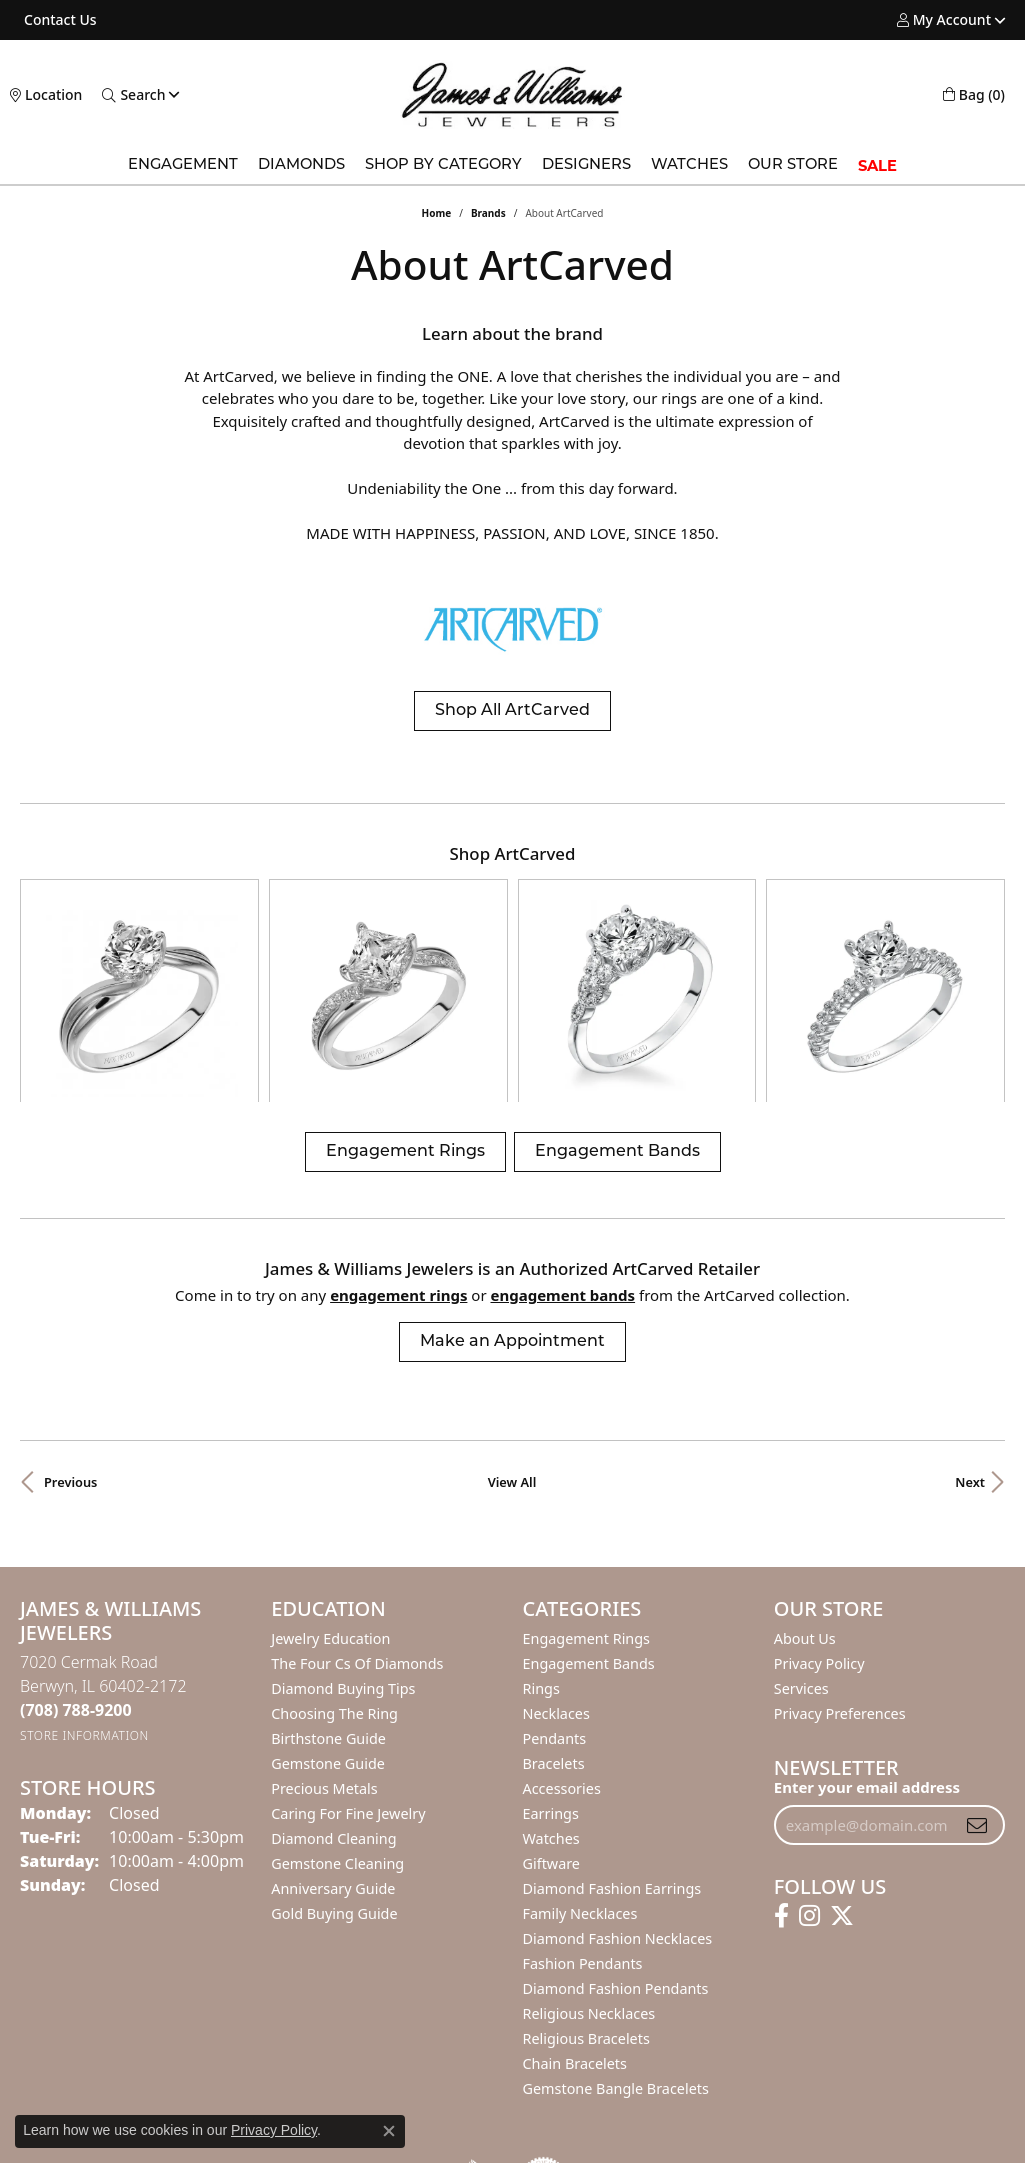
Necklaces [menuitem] (556, 1578)
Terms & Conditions (533, 2114)
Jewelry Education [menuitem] (330, 1503)
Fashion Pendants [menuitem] (583, 1828)
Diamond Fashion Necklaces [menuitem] (618, 1803)
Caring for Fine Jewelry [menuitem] (348, 1678)
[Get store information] (84, 1600)
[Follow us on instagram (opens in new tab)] (809, 1781)
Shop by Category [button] (443, 165)
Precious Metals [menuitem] (324, 1653)
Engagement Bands (617, 1017)
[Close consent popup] (389, 2131)
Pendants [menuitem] (555, 1603)
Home (437, 213)
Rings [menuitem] (541, 1553)
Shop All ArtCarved (512, 711)
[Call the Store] (76, 1575)
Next (970, 1347)
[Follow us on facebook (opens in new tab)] (781, 1781)
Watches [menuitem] (551, 1703)
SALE (877, 166)
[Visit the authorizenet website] (544, 2046)
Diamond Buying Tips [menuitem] (343, 1553)
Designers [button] (586, 165)
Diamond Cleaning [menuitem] (333, 1703)
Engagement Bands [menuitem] (589, 1528)
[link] (58, 20)
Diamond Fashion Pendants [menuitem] (616, 1853)
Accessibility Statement (681, 2114)
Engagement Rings (405, 1017)
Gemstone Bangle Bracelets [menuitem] (616, 1953)
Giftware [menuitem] (552, 1728)
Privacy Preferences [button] (840, 1578)
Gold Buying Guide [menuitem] (334, 1778)
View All (512, 1347)
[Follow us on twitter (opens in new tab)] (842, 1781)
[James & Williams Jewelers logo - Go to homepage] (512, 94)
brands (488, 213)
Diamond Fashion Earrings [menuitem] (612, 1753)
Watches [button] (689, 165)
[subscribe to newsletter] (977, 1690)
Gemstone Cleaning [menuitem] (337, 1728)
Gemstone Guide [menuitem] (328, 1628)
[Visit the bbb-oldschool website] (472, 2046)
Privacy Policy (819, 1528)
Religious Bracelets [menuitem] (586, 1903)
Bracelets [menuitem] (554, 1628)
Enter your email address (867, 1652)
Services (801, 1553)
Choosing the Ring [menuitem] (334, 1578)
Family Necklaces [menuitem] (580, 1778)
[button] (944, 20)
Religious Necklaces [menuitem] (589, 1878)
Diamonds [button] (301, 165)
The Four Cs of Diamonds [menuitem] (357, 1528)
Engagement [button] (183, 165)
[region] (512, 923)
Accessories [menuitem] (562, 1653)
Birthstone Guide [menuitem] (328, 1603)
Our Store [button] (793, 165)
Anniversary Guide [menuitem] (333, 1753)
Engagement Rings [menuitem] (587, 1503)
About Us (805, 1503)
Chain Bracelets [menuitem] (575, 1928)
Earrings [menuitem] (551, 1678)
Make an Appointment (512, 1207)
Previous (70, 1347)
